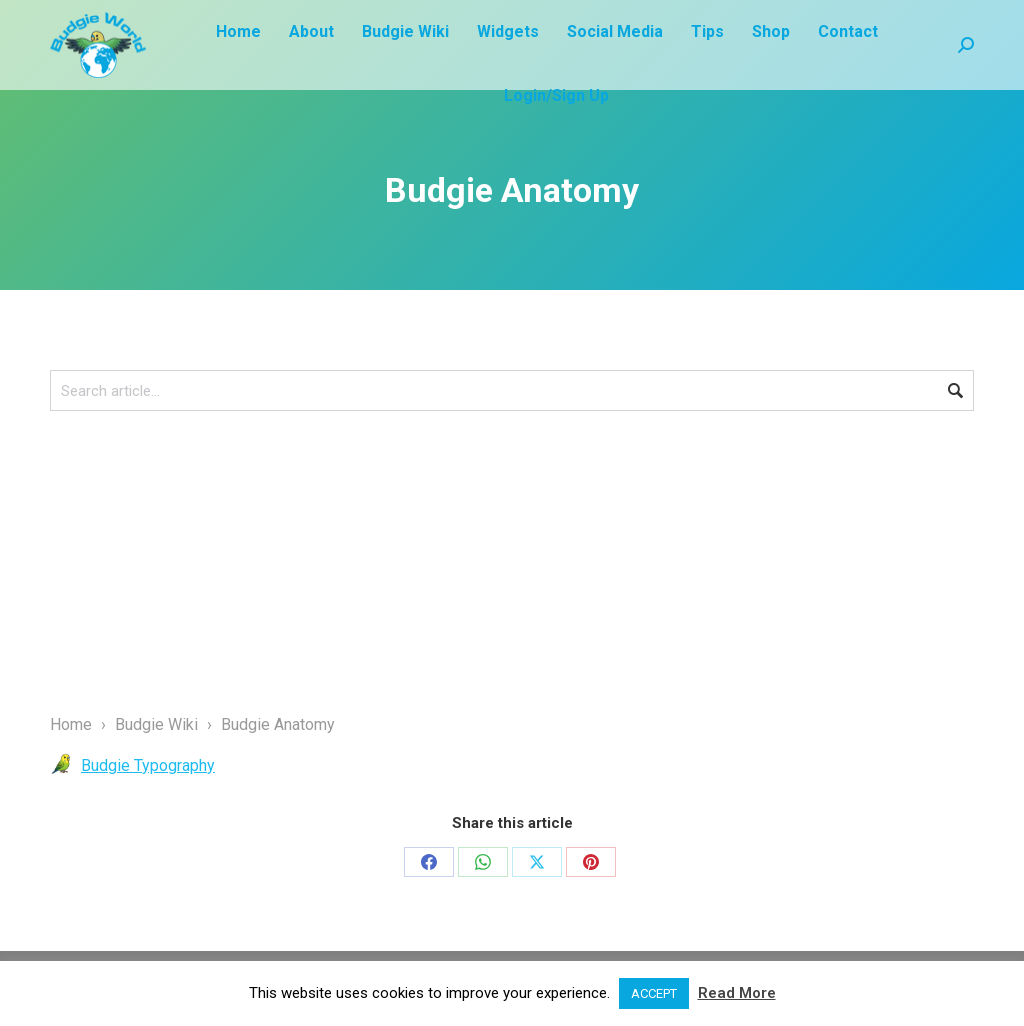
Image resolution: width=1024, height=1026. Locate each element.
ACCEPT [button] (654, 993)
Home (71, 724)
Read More (737, 993)
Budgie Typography (148, 765)
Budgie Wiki (156, 724)
